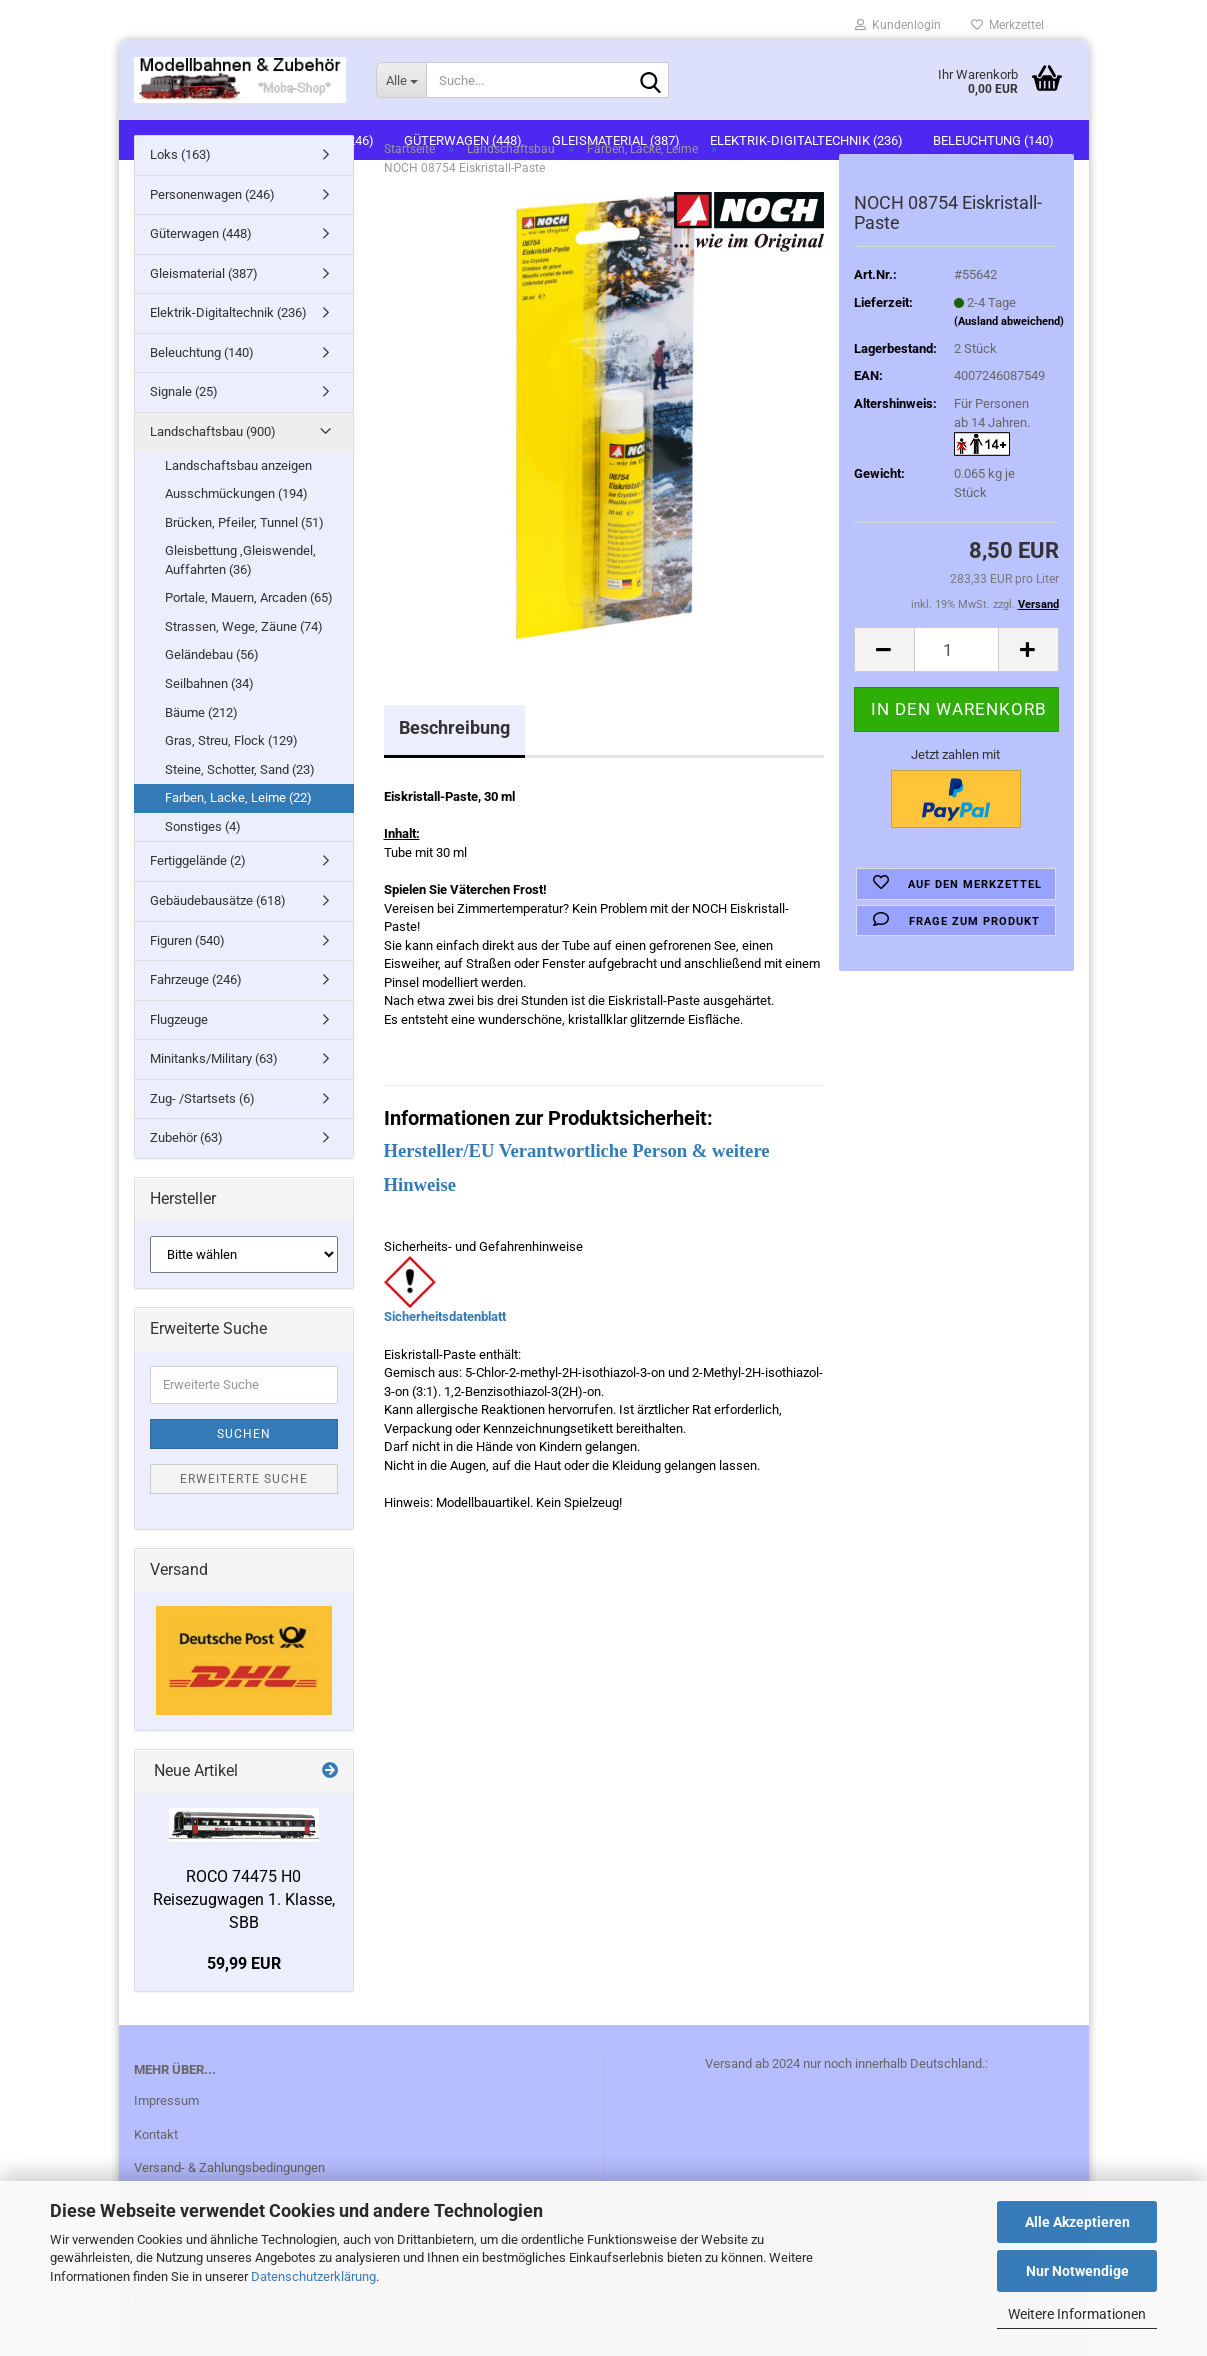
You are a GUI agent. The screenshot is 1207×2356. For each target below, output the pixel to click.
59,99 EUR (244, 1963)
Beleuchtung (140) (202, 352)
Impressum (166, 2100)
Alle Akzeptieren (1077, 2222)
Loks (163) (180, 154)
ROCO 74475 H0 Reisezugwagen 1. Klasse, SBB (244, 1899)
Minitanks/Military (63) (214, 1058)
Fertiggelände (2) (198, 860)
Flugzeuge (179, 1019)
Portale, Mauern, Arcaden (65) (249, 597)
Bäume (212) (201, 712)
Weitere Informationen (1077, 2314)
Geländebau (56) (212, 654)
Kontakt (156, 2134)
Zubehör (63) (186, 1137)
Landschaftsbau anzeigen (238, 465)
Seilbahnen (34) (209, 683)
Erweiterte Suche (244, 1479)
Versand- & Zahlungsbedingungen (229, 2167)
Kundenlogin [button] (898, 25)
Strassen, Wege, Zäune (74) (244, 626)
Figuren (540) (187, 940)
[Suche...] (401, 80)
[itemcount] (956, 649)
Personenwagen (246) (212, 194)
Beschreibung (454, 727)
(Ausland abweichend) (1009, 321)
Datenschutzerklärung (313, 2276)
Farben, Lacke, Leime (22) (238, 797)
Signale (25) (184, 391)
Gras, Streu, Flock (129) (231, 740)
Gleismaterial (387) (204, 273)
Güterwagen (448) (201, 233)
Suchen (244, 1434)
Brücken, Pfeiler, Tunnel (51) (244, 522)
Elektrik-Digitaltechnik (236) (228, 312)
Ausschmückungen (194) (236, 493)
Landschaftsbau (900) (213, 431)
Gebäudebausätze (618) (218, 900)
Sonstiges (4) (203, 826)
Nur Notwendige (1077, 2271)
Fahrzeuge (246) (196, 979)
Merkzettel (1007, 25)
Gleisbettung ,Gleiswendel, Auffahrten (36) (240, 560)
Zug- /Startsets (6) (202, 1098)
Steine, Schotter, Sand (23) (240, 769)
